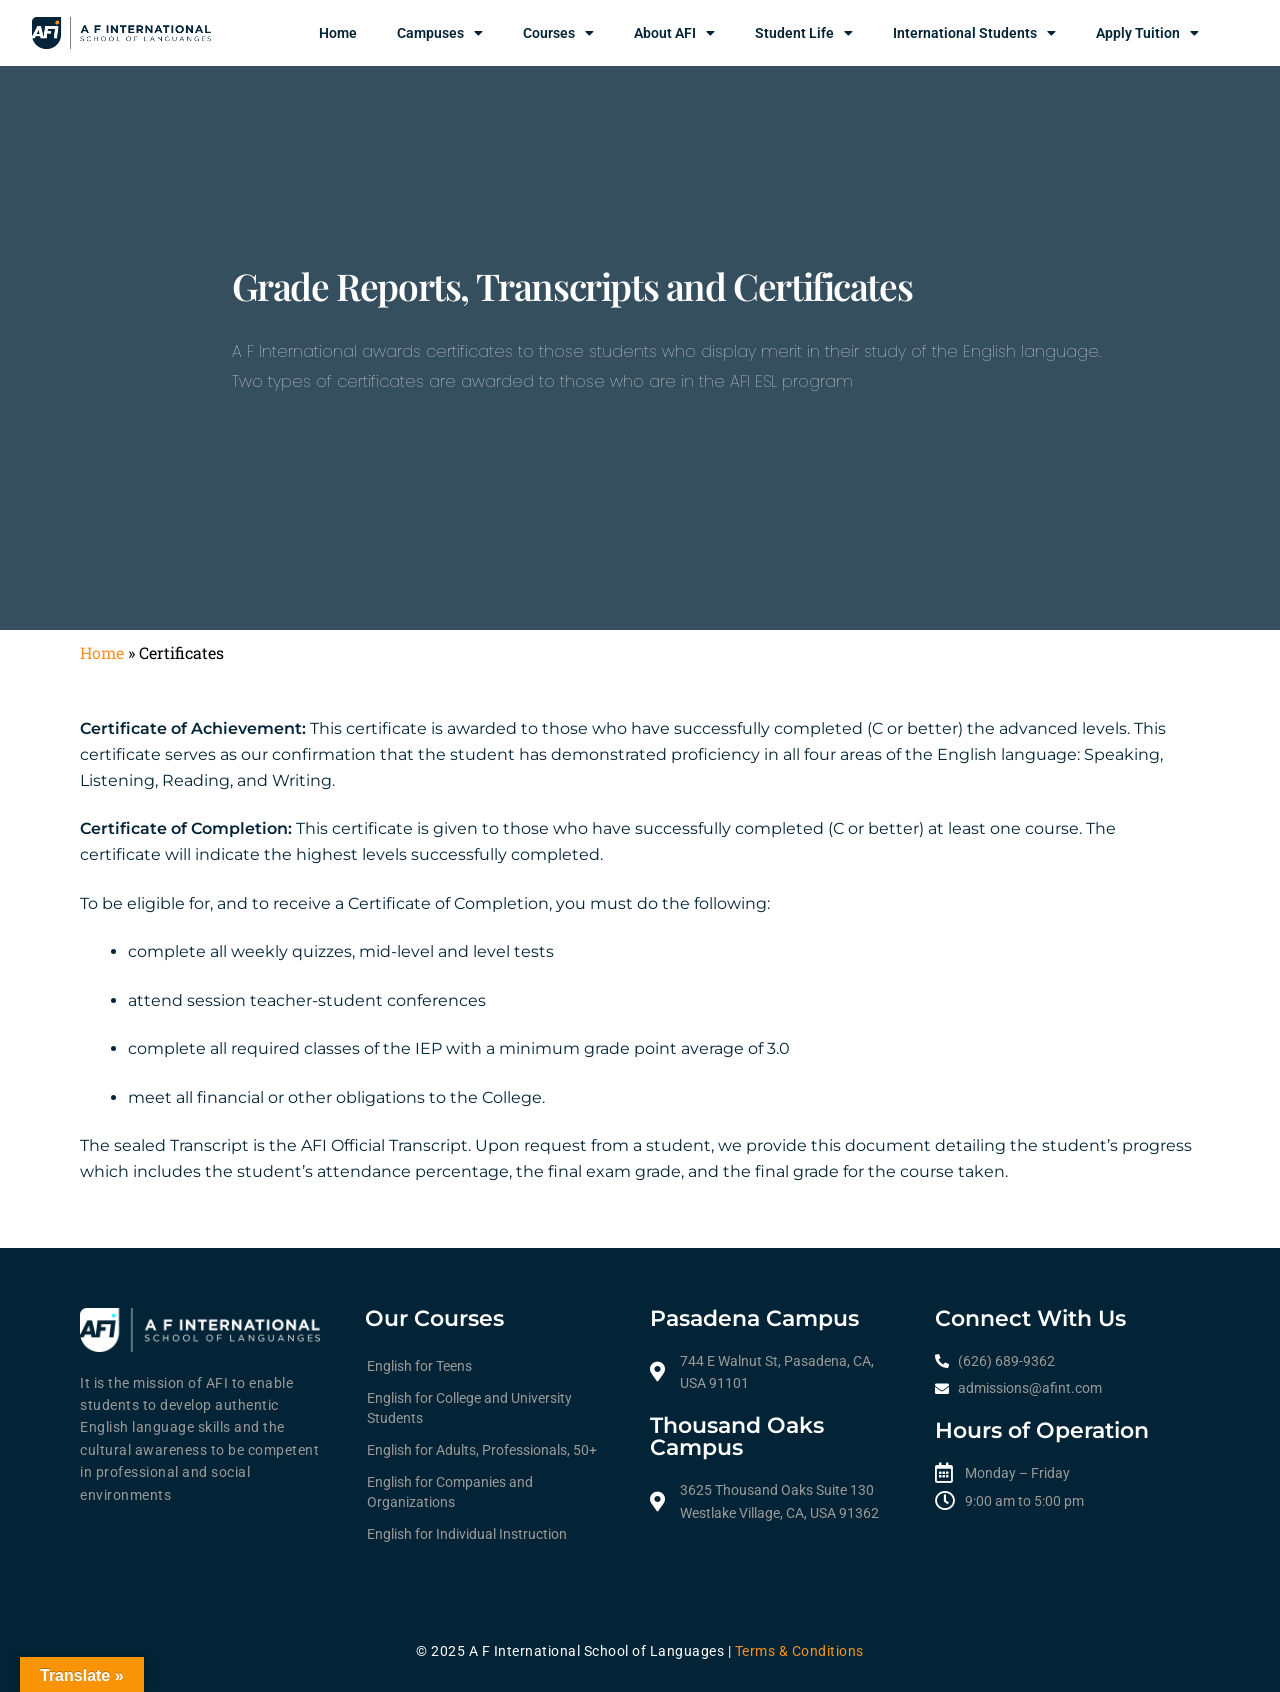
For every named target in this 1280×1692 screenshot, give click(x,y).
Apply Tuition (1147, 33)
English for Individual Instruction (467, 1534)
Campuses (440, 33)
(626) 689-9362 (1006, 1361)
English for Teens (419, 1366)
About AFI (674, 33)
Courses (558, 33)
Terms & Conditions (799, 1651)
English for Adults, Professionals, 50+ (482, 1450)
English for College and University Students (469, 1408)
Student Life (804, 33)
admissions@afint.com (1030, 1388)
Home (338, 33)
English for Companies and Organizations (450, 1492)
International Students (974, 33)
